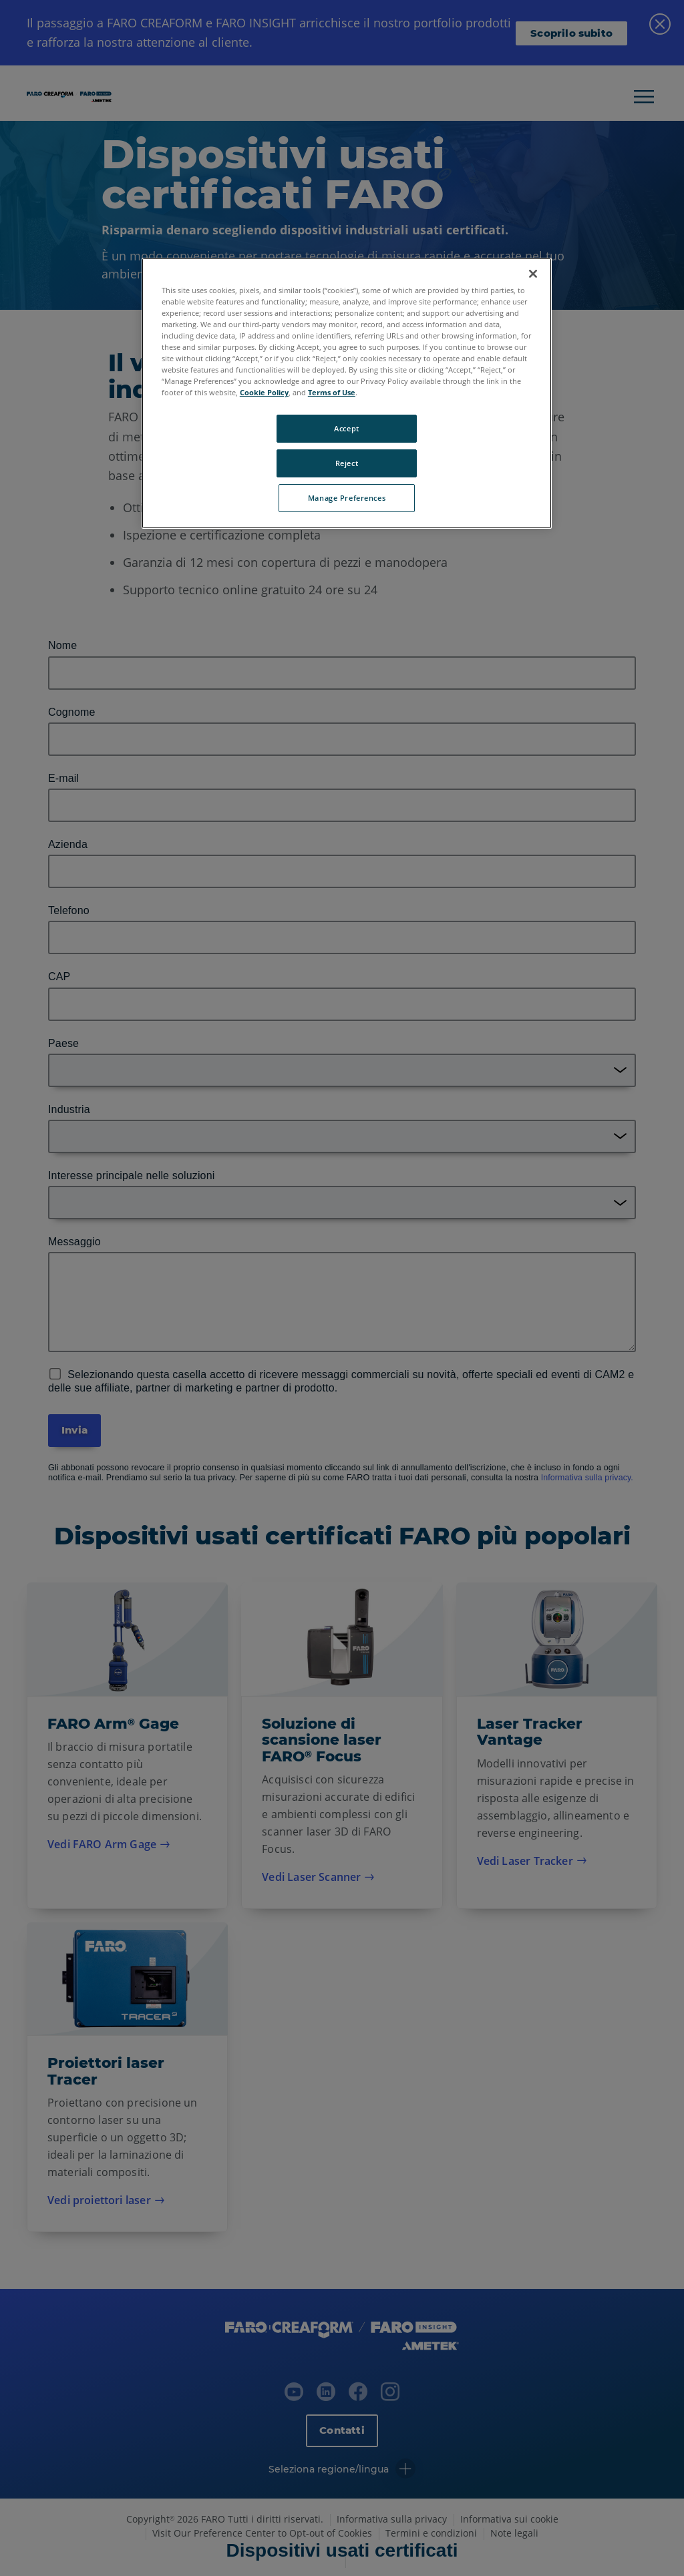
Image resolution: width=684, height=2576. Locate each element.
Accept (346, 428)
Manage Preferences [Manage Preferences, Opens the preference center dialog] (346, 498)
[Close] (533, 273)
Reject (346, 463)
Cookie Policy (264, 392)
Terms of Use (331, 392)
